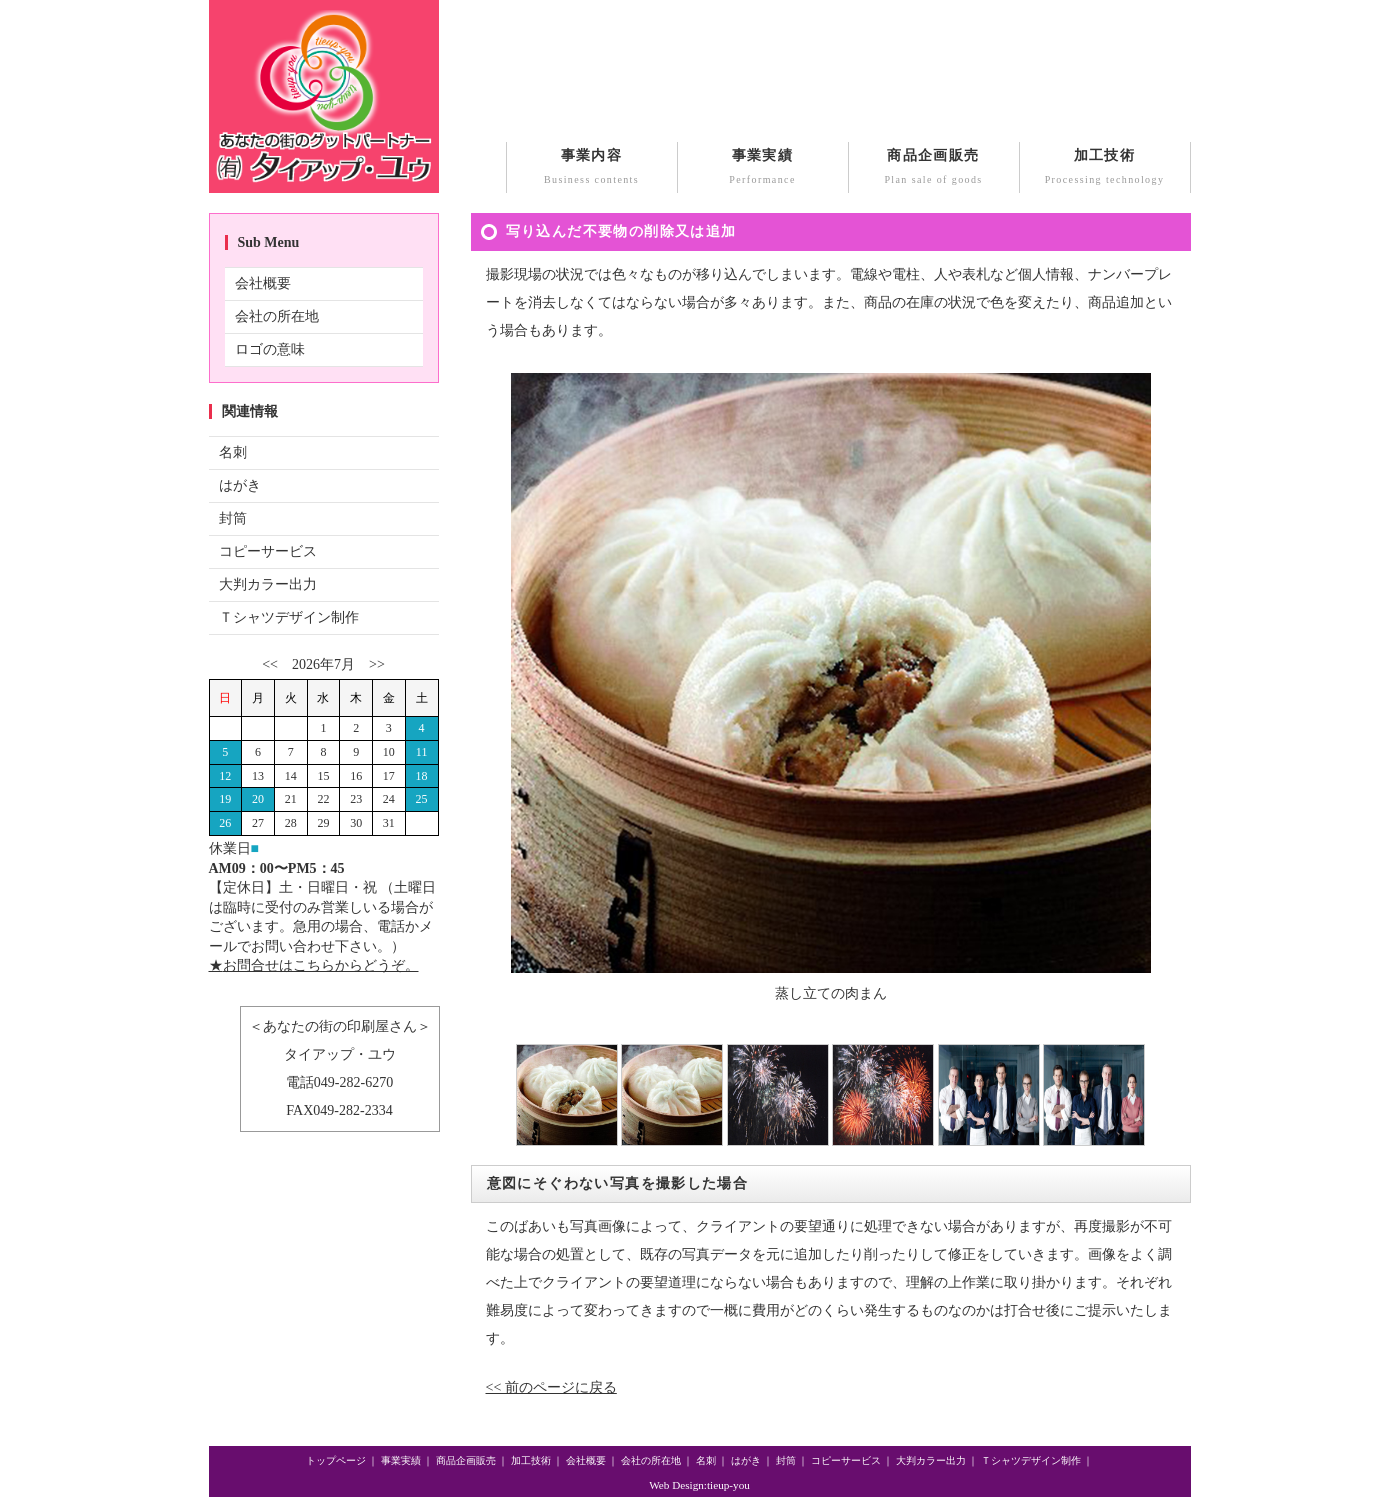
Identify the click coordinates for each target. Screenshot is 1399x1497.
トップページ (336, 1460)
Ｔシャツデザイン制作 (289, 617)
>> (377, 664)
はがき (240, 485)
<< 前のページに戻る (551, 1387)
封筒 (233, 518)
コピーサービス (268, 551)
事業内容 (592, 169)
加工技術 (1105, 169)
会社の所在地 (277, 316)
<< (270, 664)
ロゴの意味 (270, 349)
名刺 (233, 452)
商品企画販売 (934, 169)
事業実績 (763, 169)
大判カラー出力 (268, 584)
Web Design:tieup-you (699, 1485)
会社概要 (263, 283)
